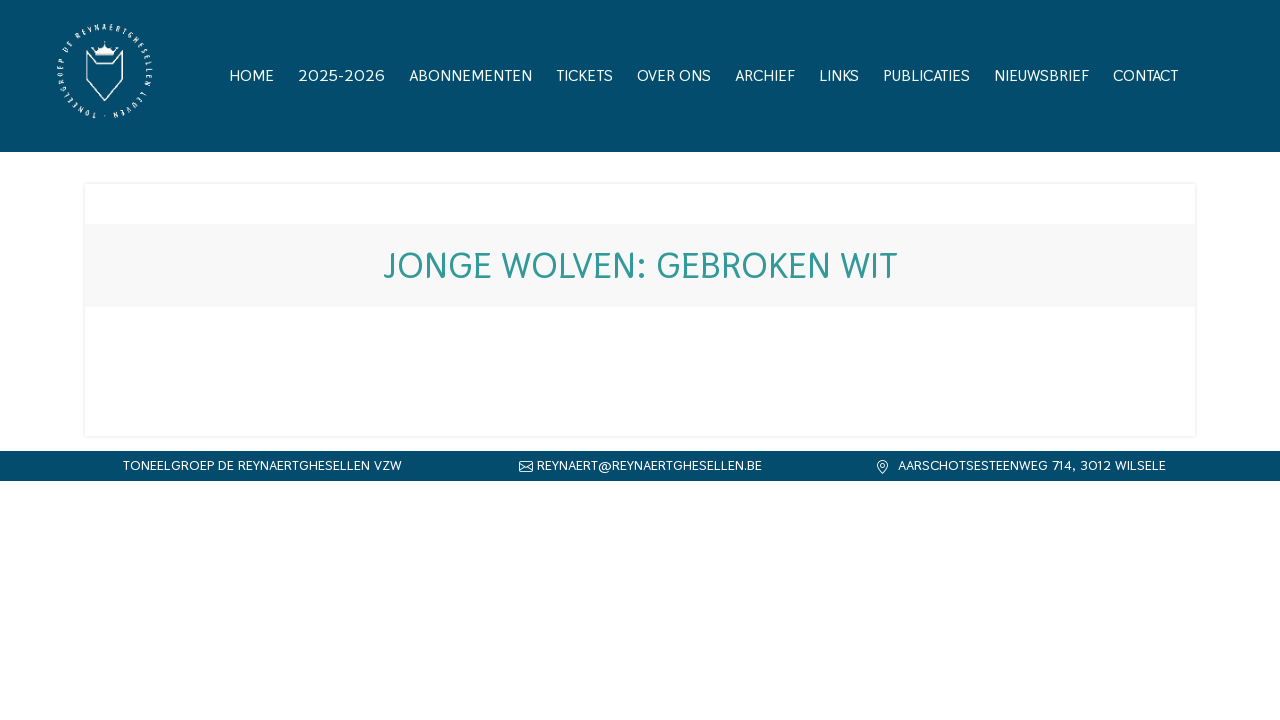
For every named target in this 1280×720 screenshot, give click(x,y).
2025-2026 (341, 75)
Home (251, 75)
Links (839, 75)
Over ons (674, 75)
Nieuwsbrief (1041, 75)
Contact (1145, 75)
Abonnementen (470, 75)
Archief (765, 75)
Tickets (584, 75)
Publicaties (926, 75)
